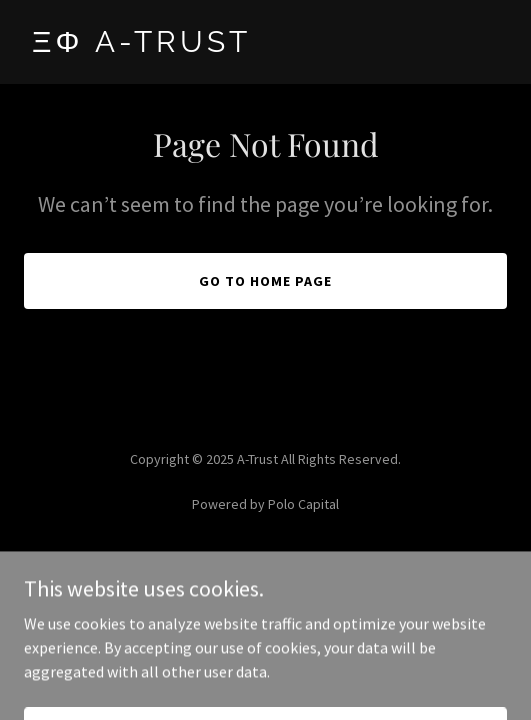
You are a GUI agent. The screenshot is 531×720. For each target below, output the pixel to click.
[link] (265, 46)
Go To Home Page (265, 281)
